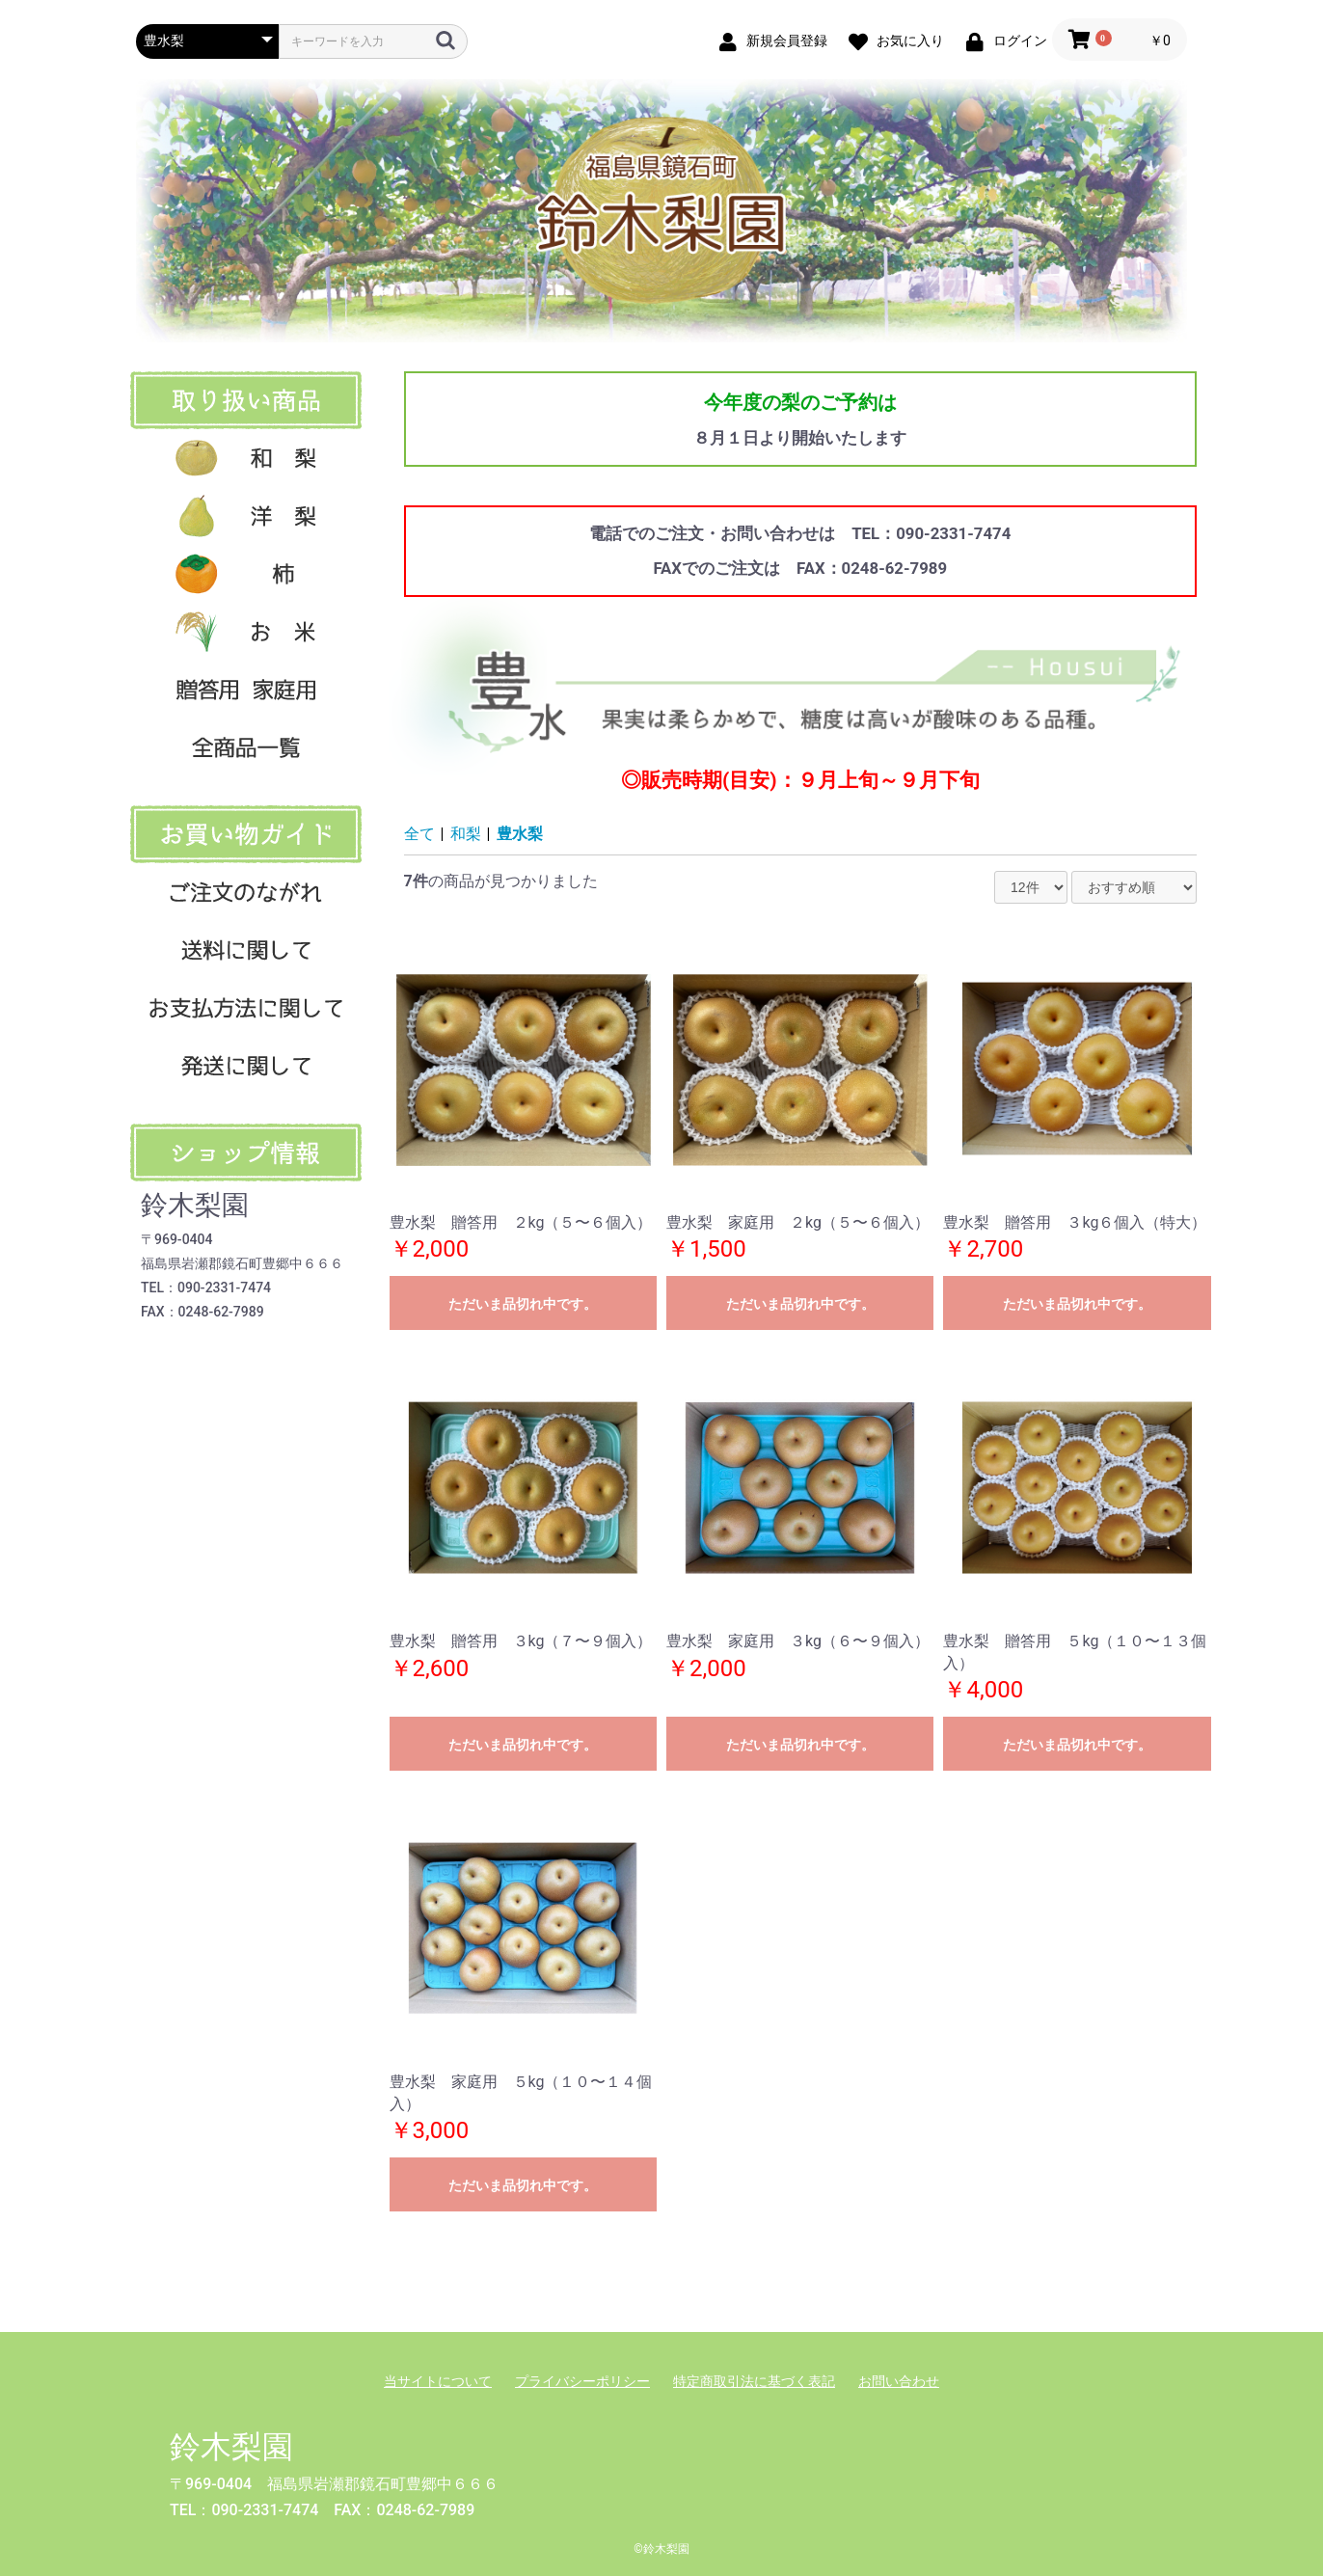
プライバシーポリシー (582, 2381)
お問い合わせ (898, 2381)
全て (419, 834)
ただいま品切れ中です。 (522, 1304)
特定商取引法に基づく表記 (754, 2381)
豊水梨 (520, 834)
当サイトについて (438, 2381)
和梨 (465, 834)
